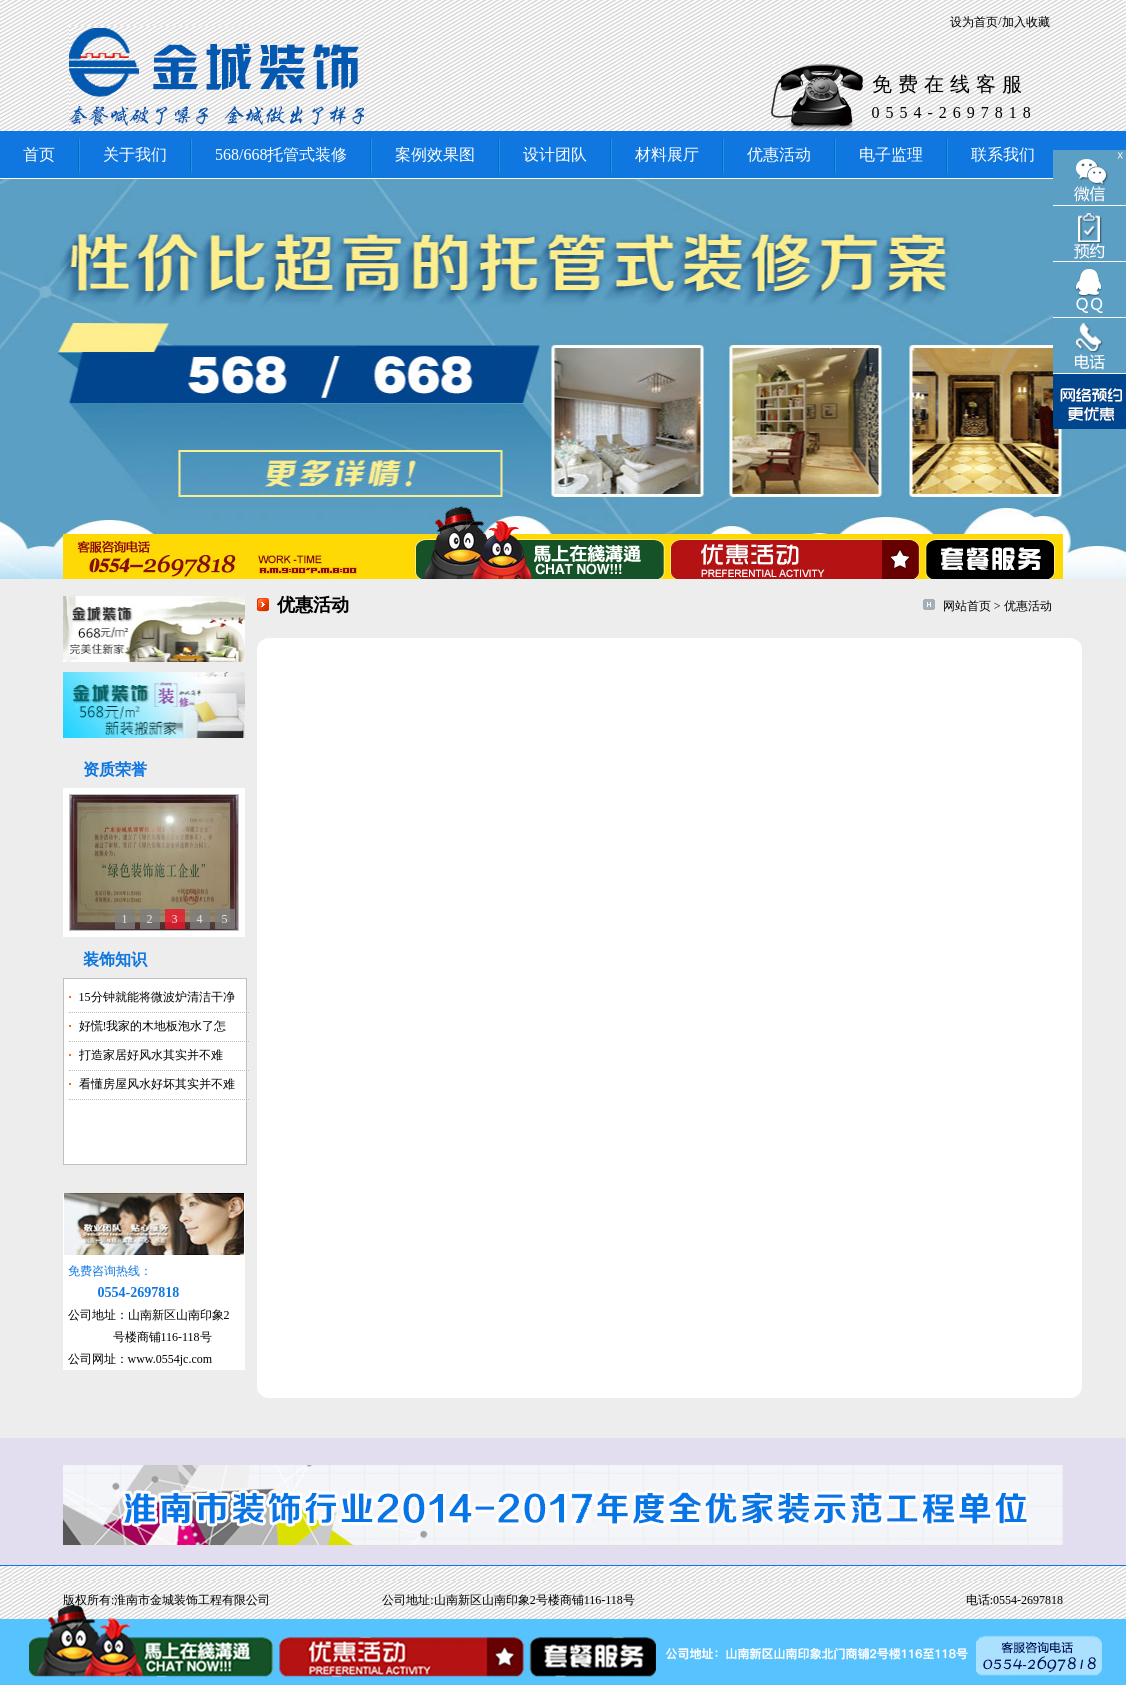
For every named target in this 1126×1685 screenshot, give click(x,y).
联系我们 (1003, 154)
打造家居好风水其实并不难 (151, 1055)
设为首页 (974, 22)
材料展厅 (667, 154)
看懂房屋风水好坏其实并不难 (157, 1084)
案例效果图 (435, 154)
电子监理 (891, 154)
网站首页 (967, 606)
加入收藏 (1026, 22)
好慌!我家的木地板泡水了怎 (153, 1026)
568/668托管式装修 (281, 154)
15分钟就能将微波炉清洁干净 (157, 997)
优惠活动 (779, 154)
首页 (39, 154)
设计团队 (555, 154)
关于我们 (135, 154)
